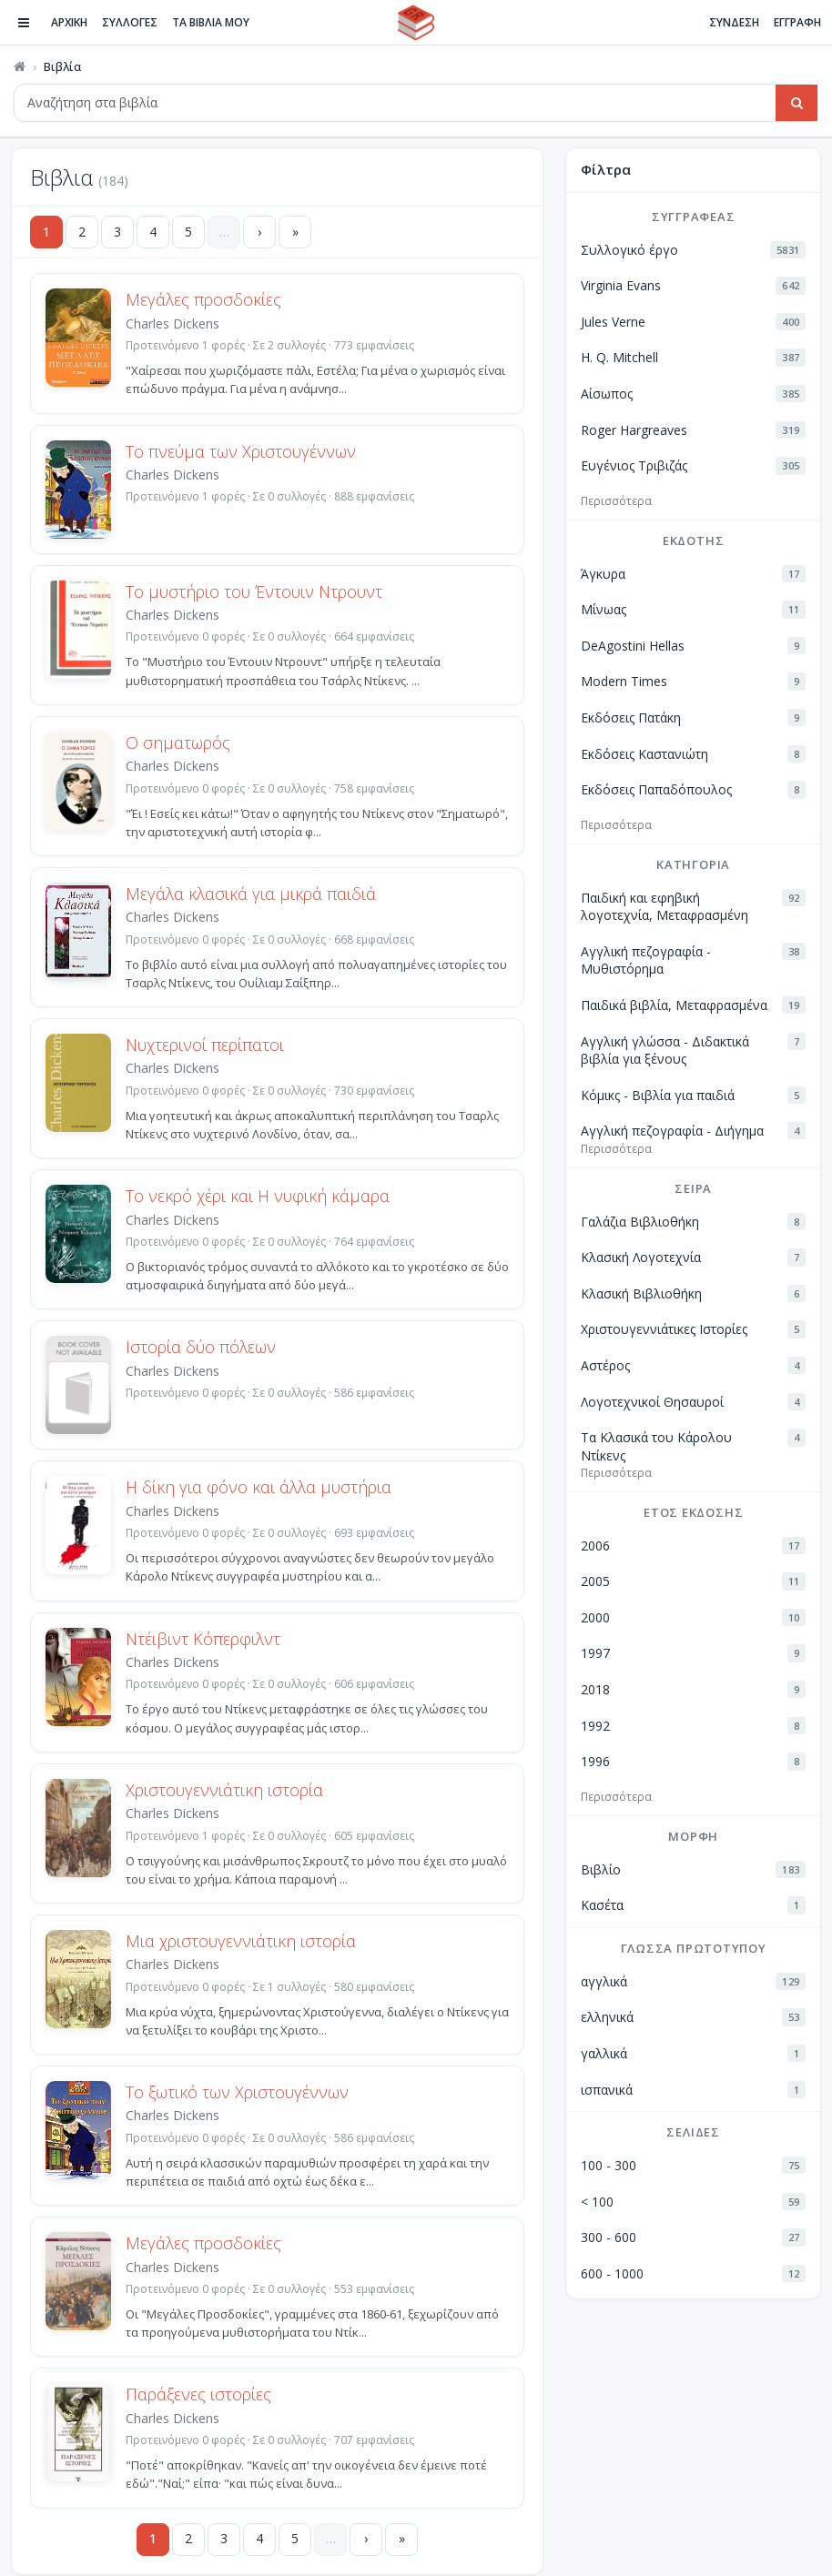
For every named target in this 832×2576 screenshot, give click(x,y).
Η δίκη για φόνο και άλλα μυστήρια (258, 1487)
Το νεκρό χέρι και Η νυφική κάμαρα (258, 1196)
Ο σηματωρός (178, 742)
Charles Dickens (172, 323)
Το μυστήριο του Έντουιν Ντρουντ (254, 591)
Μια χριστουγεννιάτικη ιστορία (241, 1941)
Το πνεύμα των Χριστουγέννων (241, 451)
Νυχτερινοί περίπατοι (205, 1045)
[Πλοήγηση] (24, 23)
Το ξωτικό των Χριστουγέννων (237, 2092)
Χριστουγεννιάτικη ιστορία (224, 1790)
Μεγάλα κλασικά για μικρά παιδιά (251, 893)
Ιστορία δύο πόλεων (201, 1347)
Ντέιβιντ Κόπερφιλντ (203, 1639)
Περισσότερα (616, 501)
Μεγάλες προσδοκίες (203, 299)
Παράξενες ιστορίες (198, 2394)
